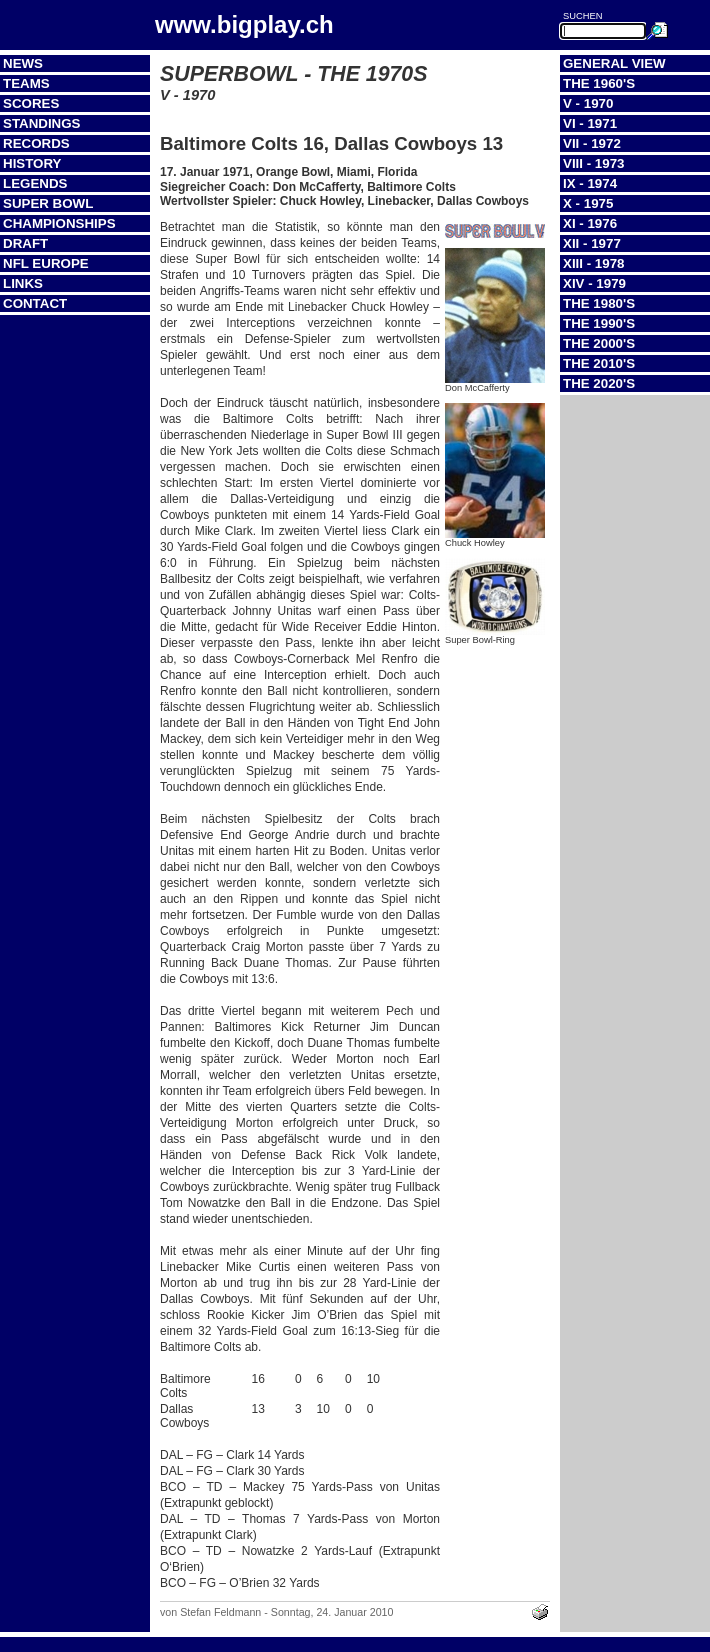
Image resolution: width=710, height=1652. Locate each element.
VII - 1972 (592, 143)
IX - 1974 (590, 183)
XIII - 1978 (594, 263)
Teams (26, 83)
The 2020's (599, 383)
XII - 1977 (592, 243)
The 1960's (599, 83)
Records (36, 143)
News (23, 63)
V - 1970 (588, 103)
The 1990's (599, 323)
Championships (59, 223)
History (32, 163)
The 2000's (599, 343)
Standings (42, 123)
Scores (31, 103)
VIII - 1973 (594, 163)
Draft (25, 243)
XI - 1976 (590, 223)
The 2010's (599, 363)
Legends (35, 183)
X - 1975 (588, 203)
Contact (35, 303)
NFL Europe (46, 263)
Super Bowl (48, 203)
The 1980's (599, 303)
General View (614, 63)
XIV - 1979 (594, 283)
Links (23, 283)
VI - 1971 (590, 123)
